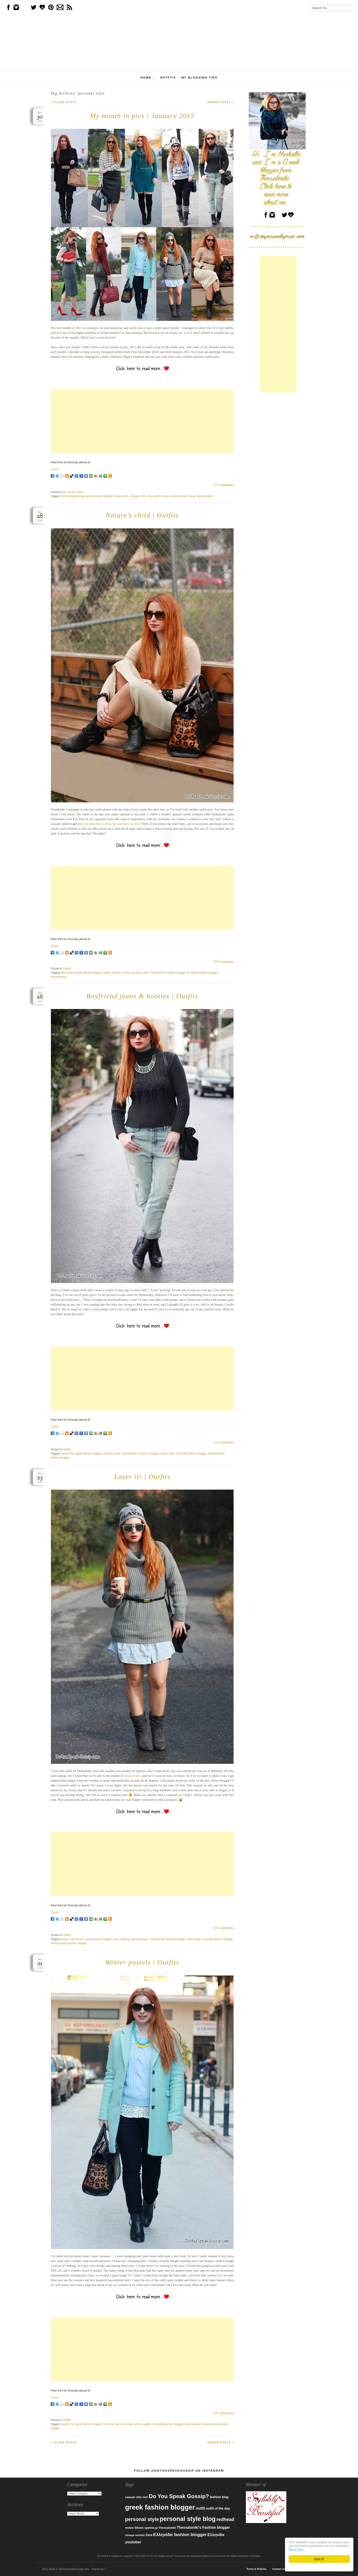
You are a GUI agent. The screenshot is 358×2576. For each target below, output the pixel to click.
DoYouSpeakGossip (73, 496)
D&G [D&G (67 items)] (145, 2497)
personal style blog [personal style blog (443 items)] (188, 2518)
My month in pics (73, 492)
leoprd (107, 972)
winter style (167, 1453)
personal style (178, 496)
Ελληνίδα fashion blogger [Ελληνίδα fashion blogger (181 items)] (180, 2534)
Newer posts (220, 102)
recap (192, 496)
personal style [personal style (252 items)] (142, 2519)
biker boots (67, 972)
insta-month (121, 496)
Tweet (54, 469)
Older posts (64, 102)
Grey (116, 1939)
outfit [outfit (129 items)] (200, 2508)
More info (310, 2549)
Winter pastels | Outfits (142, 1962)
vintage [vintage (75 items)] (129, 2535)
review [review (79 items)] (129, 2527)
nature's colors (121, 972)
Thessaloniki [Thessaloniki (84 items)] (167, 2527)
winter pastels (142, 2424)
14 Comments (223, 2413)
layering (125, 1939)
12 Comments (223, 1442)
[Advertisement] (142, 421)
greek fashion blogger (99, 496)
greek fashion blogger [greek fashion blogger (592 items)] (160, 2507)
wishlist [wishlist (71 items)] (140, 2535)
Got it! (319, 2559)
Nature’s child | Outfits (142, 515)
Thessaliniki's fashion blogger (167, 972)
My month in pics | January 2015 (142, 115)
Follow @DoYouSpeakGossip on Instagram (179, 2470)
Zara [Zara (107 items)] (149, 2535)
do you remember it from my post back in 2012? (110, 824)
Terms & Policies (256, 2569)
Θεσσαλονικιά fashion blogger (69, 1943)
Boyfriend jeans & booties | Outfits (142, 996)
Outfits (168, 77)
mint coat (108, 2424)
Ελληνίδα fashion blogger (202, 972)
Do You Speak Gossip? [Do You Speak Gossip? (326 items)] (179, 2496)
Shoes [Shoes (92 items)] (139, 2527)
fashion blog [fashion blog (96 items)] (219, 2497)
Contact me (279, 2569)
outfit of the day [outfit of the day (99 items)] (218, 2508)
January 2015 (138, 496)
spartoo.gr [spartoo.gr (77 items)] (151, 2527)
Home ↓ (148, 77)
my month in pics (158, 496)
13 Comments (223, 485)
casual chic (67, 1453)
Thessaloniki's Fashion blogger (140, 1453)
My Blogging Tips (199, 77)
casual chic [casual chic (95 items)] (133, 2497)
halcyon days (132, 1776)
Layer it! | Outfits (142, 1476)
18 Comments (223, 962)
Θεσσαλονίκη (205, 496)
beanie (65, 1939)
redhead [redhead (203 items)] (225, 2519)
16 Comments (223, 1928)
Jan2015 (40, 117)
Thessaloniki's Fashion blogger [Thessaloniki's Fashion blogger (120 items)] (203, 2527)
